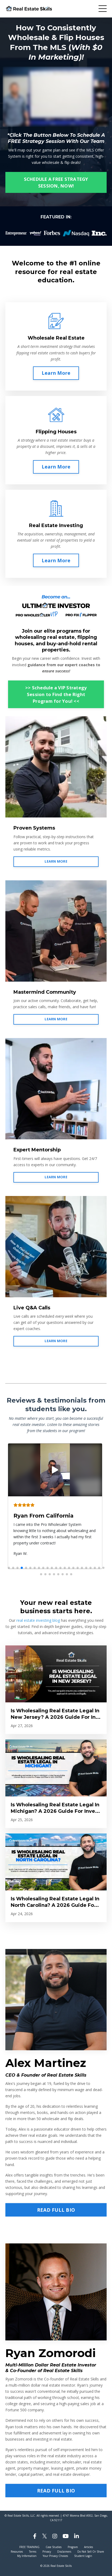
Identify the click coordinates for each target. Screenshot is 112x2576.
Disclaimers (64, 2551)
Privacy (46, 2551)
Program (73, 2547)
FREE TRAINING (29, 2547)
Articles (88, 2547)
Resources (17, 2551)
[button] (9, 1568)
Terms (32, 2551)
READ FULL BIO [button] (56, 2210)
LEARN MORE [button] (56, 861)
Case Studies (54, 2547)
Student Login (83, 2556)
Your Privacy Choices (55, 2556)
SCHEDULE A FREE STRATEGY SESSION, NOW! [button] (56, 182)
